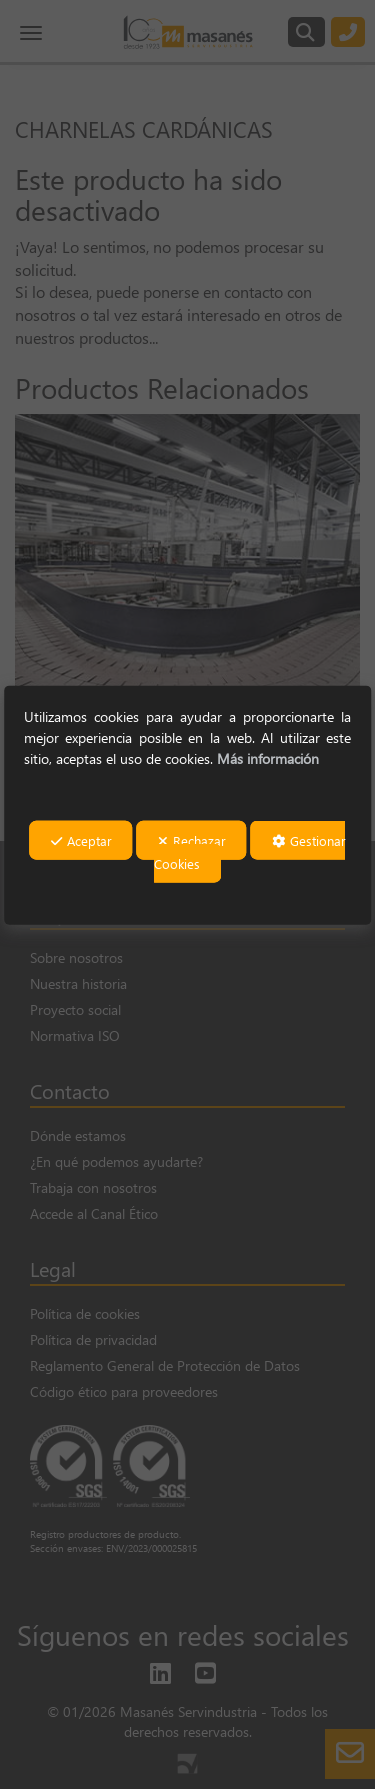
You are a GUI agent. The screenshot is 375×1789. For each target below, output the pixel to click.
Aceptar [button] (81, 840)
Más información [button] (268, 758)
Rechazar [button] (192, 840)
